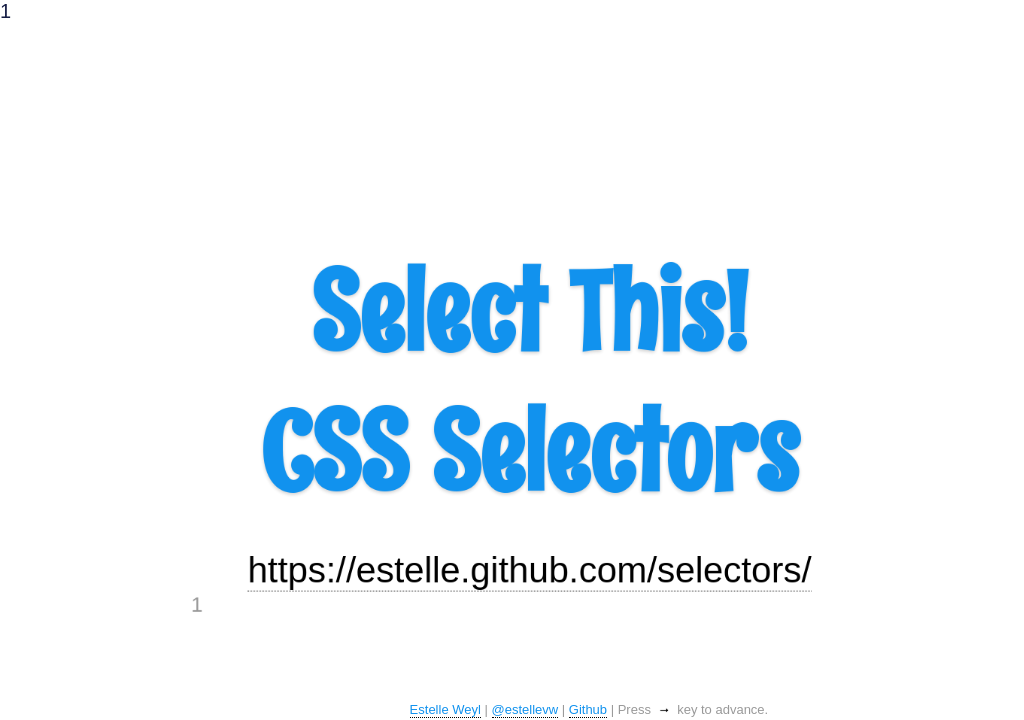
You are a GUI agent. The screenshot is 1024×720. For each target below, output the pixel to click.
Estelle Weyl (445, 710)
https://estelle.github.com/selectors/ (532, 638)
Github (588, 710)
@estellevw (525, 710)
